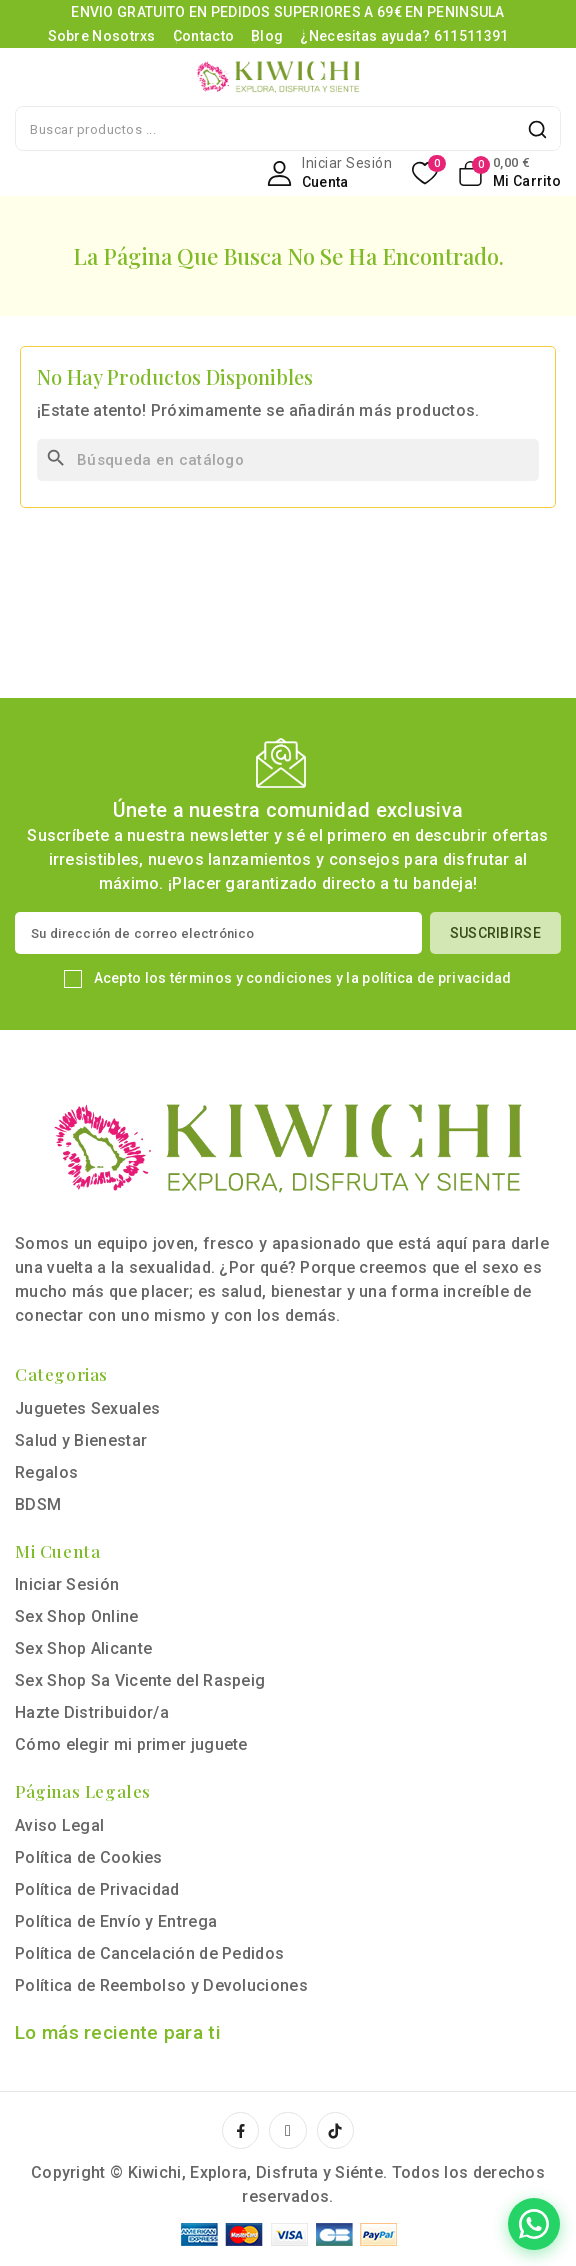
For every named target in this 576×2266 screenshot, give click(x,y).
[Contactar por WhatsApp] (534, 2224)
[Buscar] (288, 460)
